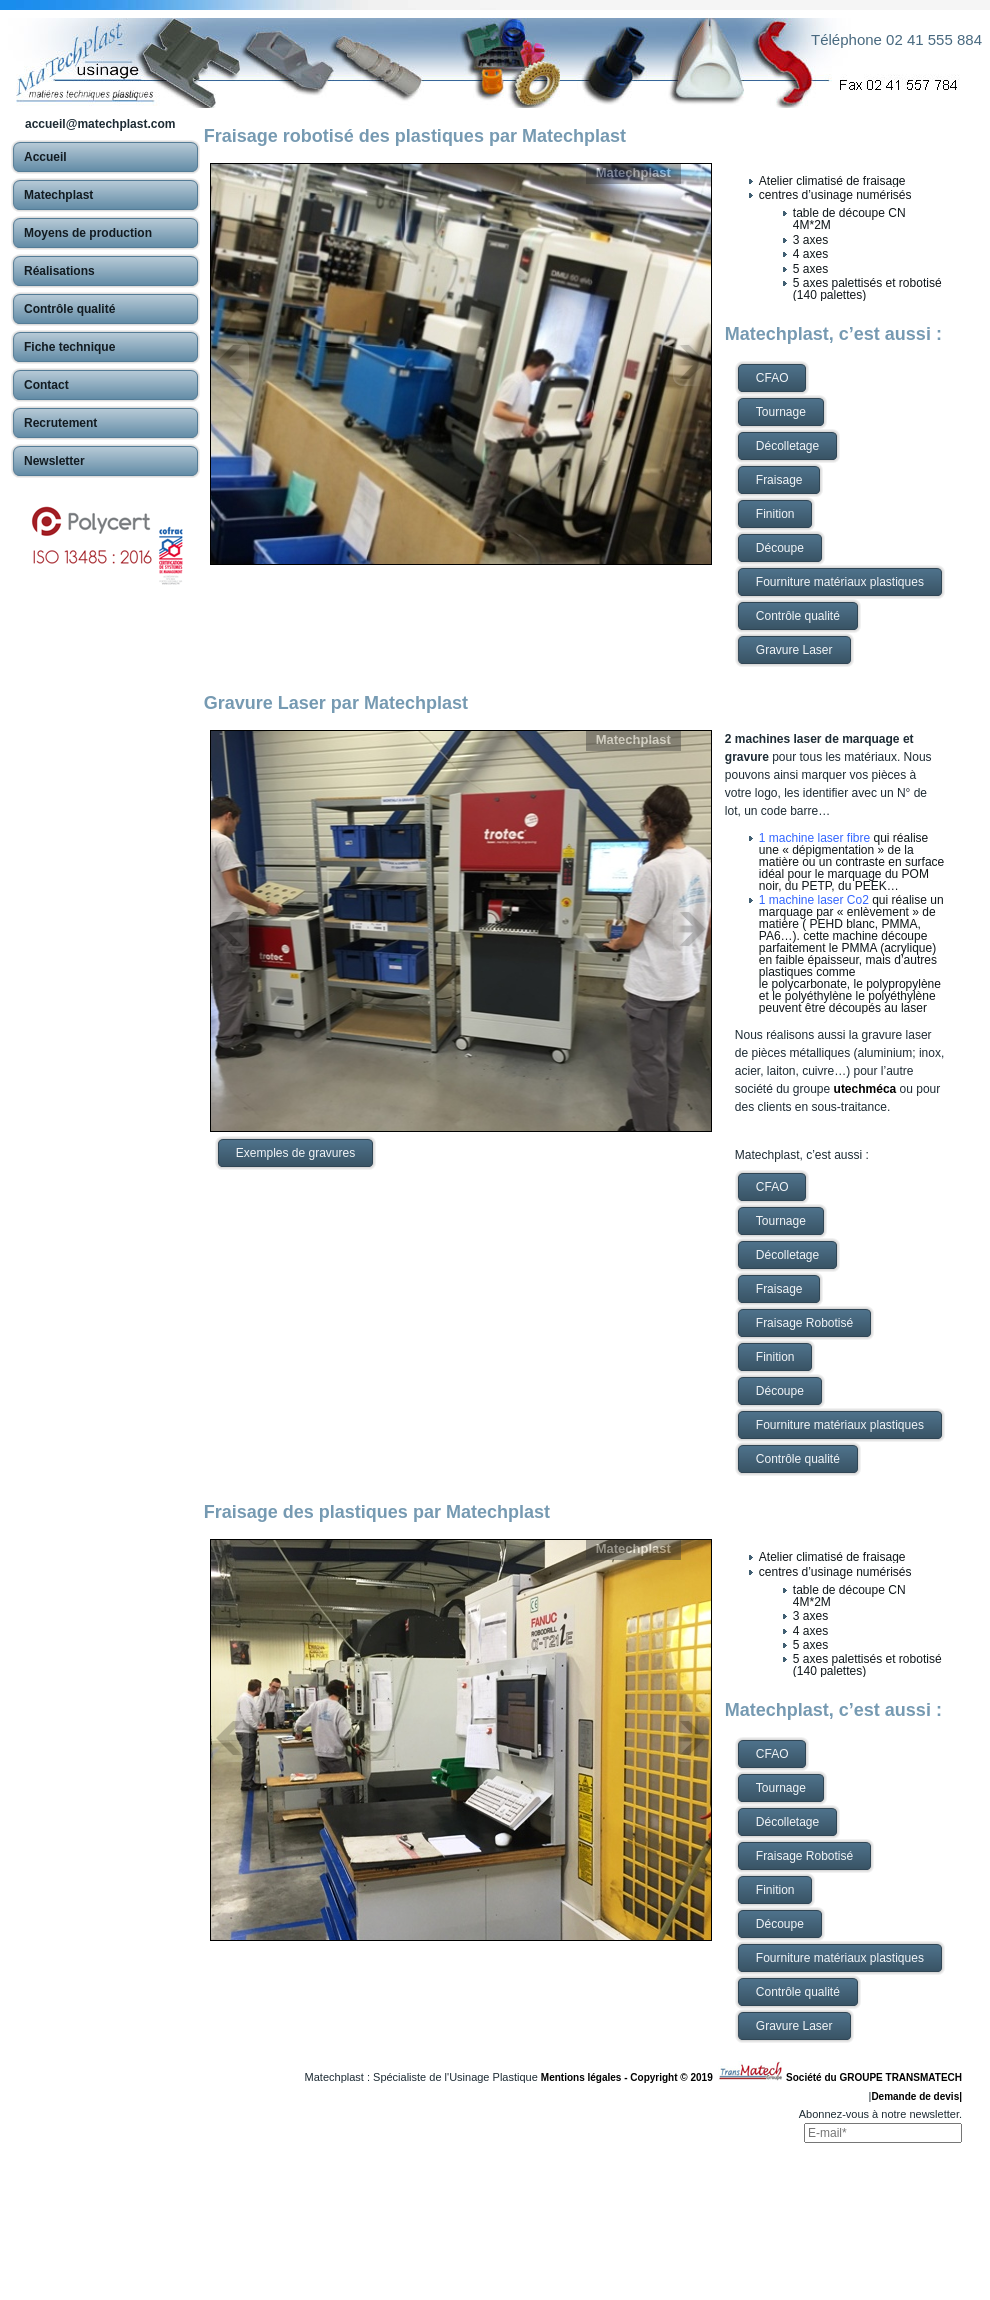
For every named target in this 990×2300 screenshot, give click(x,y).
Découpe (780, 548)
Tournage (781, 412)
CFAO (772, 378)
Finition (775, 514)
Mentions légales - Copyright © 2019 (629, 2077)
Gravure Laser (794, 650)
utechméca (865, 1089)
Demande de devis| (916, 2096)
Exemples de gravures (295, 1153)
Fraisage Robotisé (804, 1323)
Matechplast (633, 172)
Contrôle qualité (798, 616)
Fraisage (779, 480)
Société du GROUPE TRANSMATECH (874, 2077)
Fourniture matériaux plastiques (840, 582)
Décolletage (787, 446)
